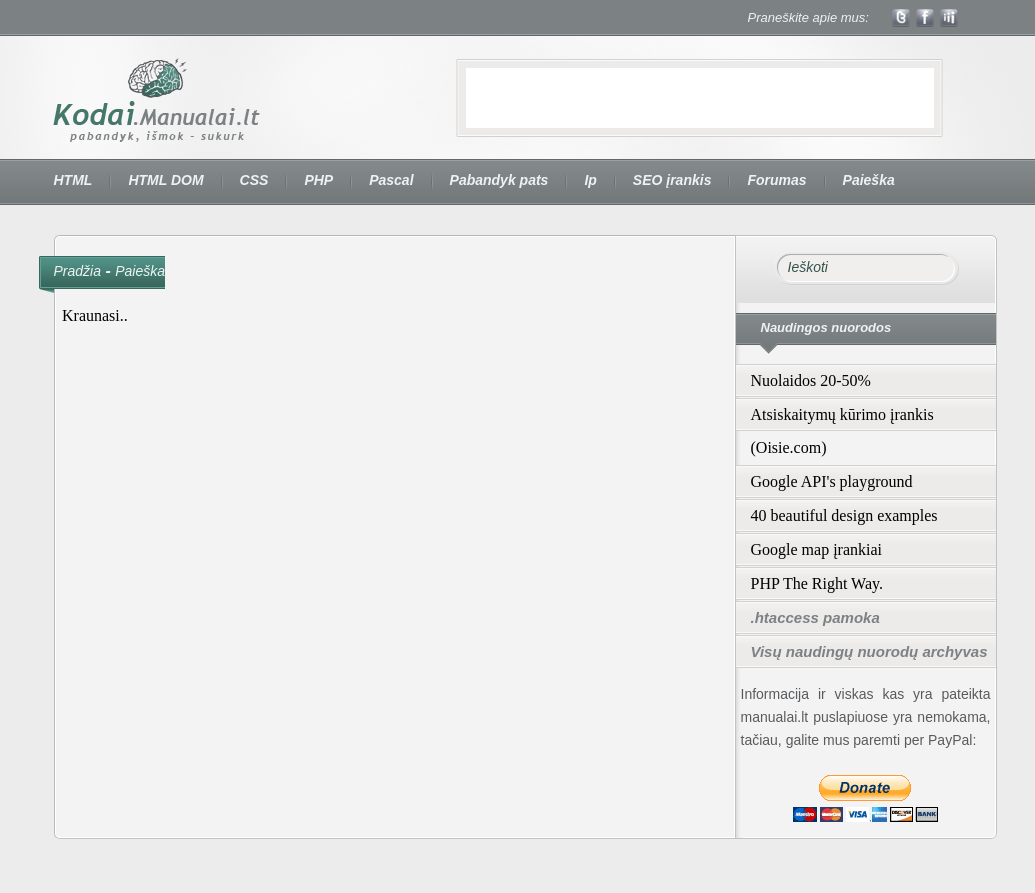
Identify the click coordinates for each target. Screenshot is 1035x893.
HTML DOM (165, 180)
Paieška (869, 180)
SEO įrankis (672, 180)
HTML (73, 180)
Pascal (391, 180)
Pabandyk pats (499, 180)
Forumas (776, 180)
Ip (590, 180)
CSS (254, 180)
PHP (318, 180)
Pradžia (77, 271)
